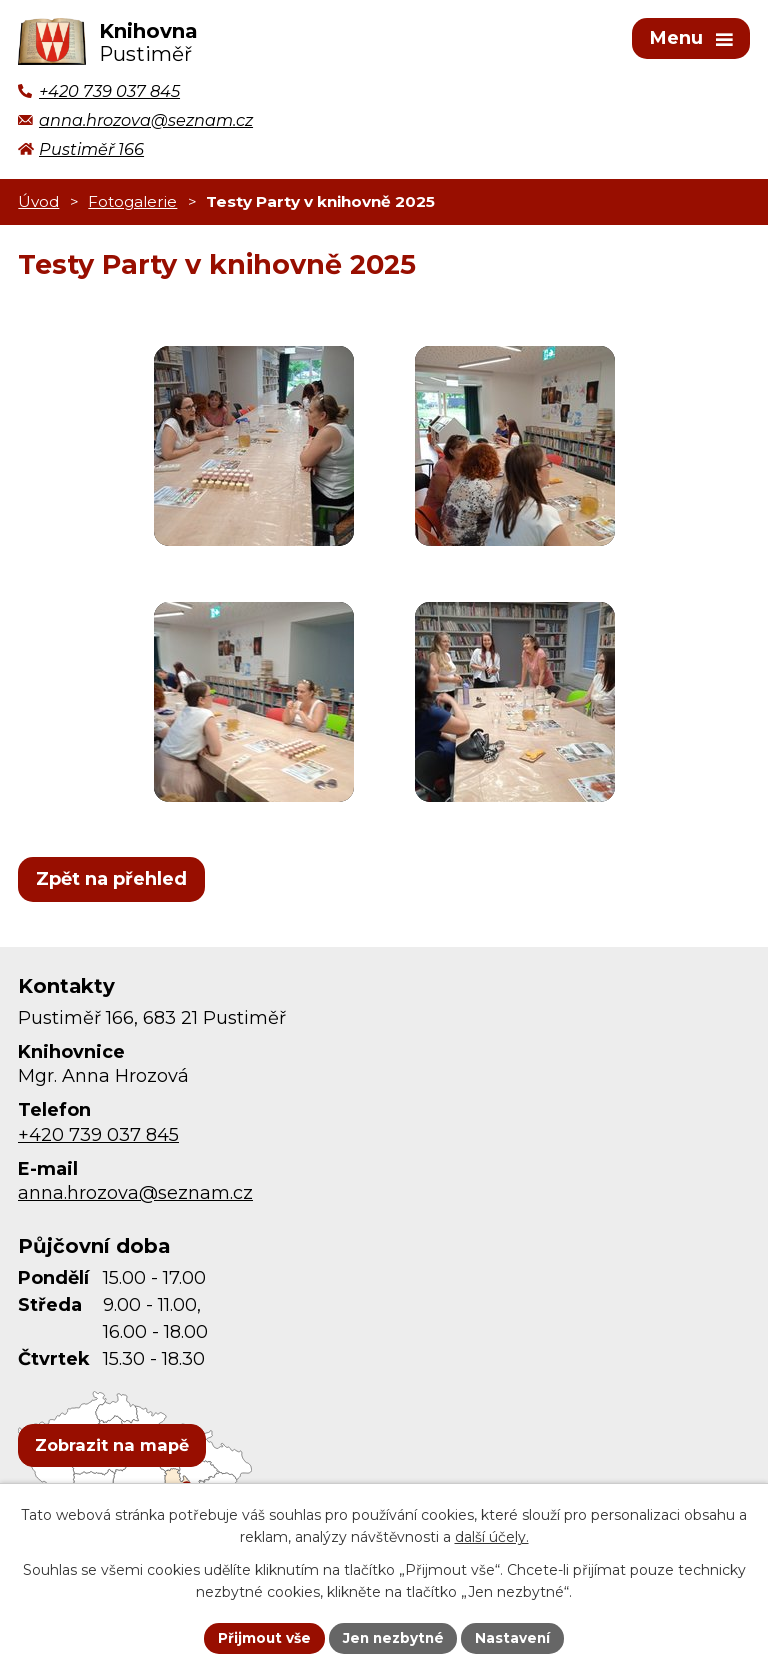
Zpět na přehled (111, 882)
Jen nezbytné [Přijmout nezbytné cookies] (393, 1637)
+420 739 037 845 (98, 1138)
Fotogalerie (132, 204)
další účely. (492, 1537)
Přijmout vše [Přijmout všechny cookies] (262, 1637)
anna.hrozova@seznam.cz (135, 1197)
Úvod (38, 204)
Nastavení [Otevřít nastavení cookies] (516, 1637)
